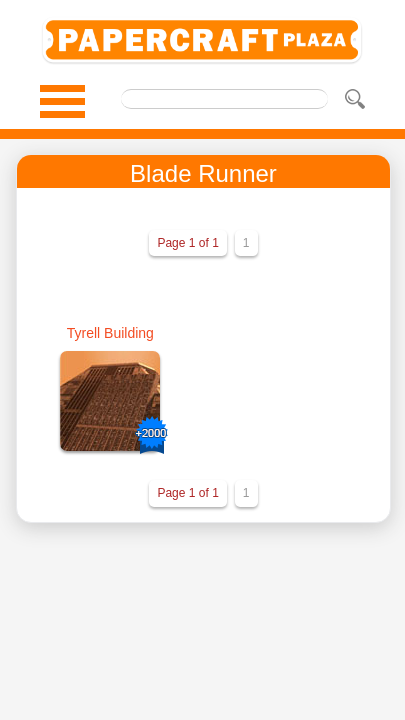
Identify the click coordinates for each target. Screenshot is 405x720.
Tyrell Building (110, 333)
